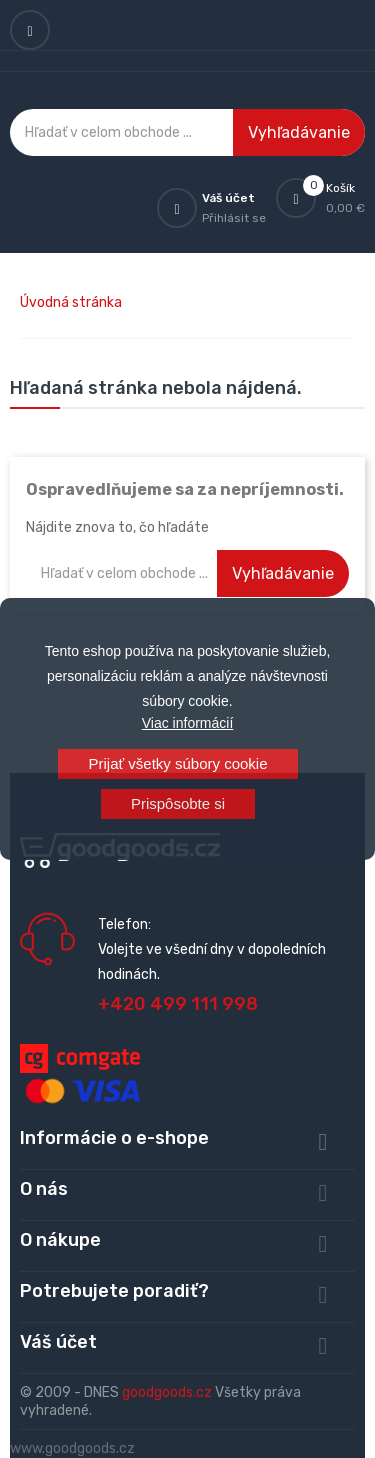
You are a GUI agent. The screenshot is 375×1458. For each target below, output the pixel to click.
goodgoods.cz (167, 1392)
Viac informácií (188, 723)
